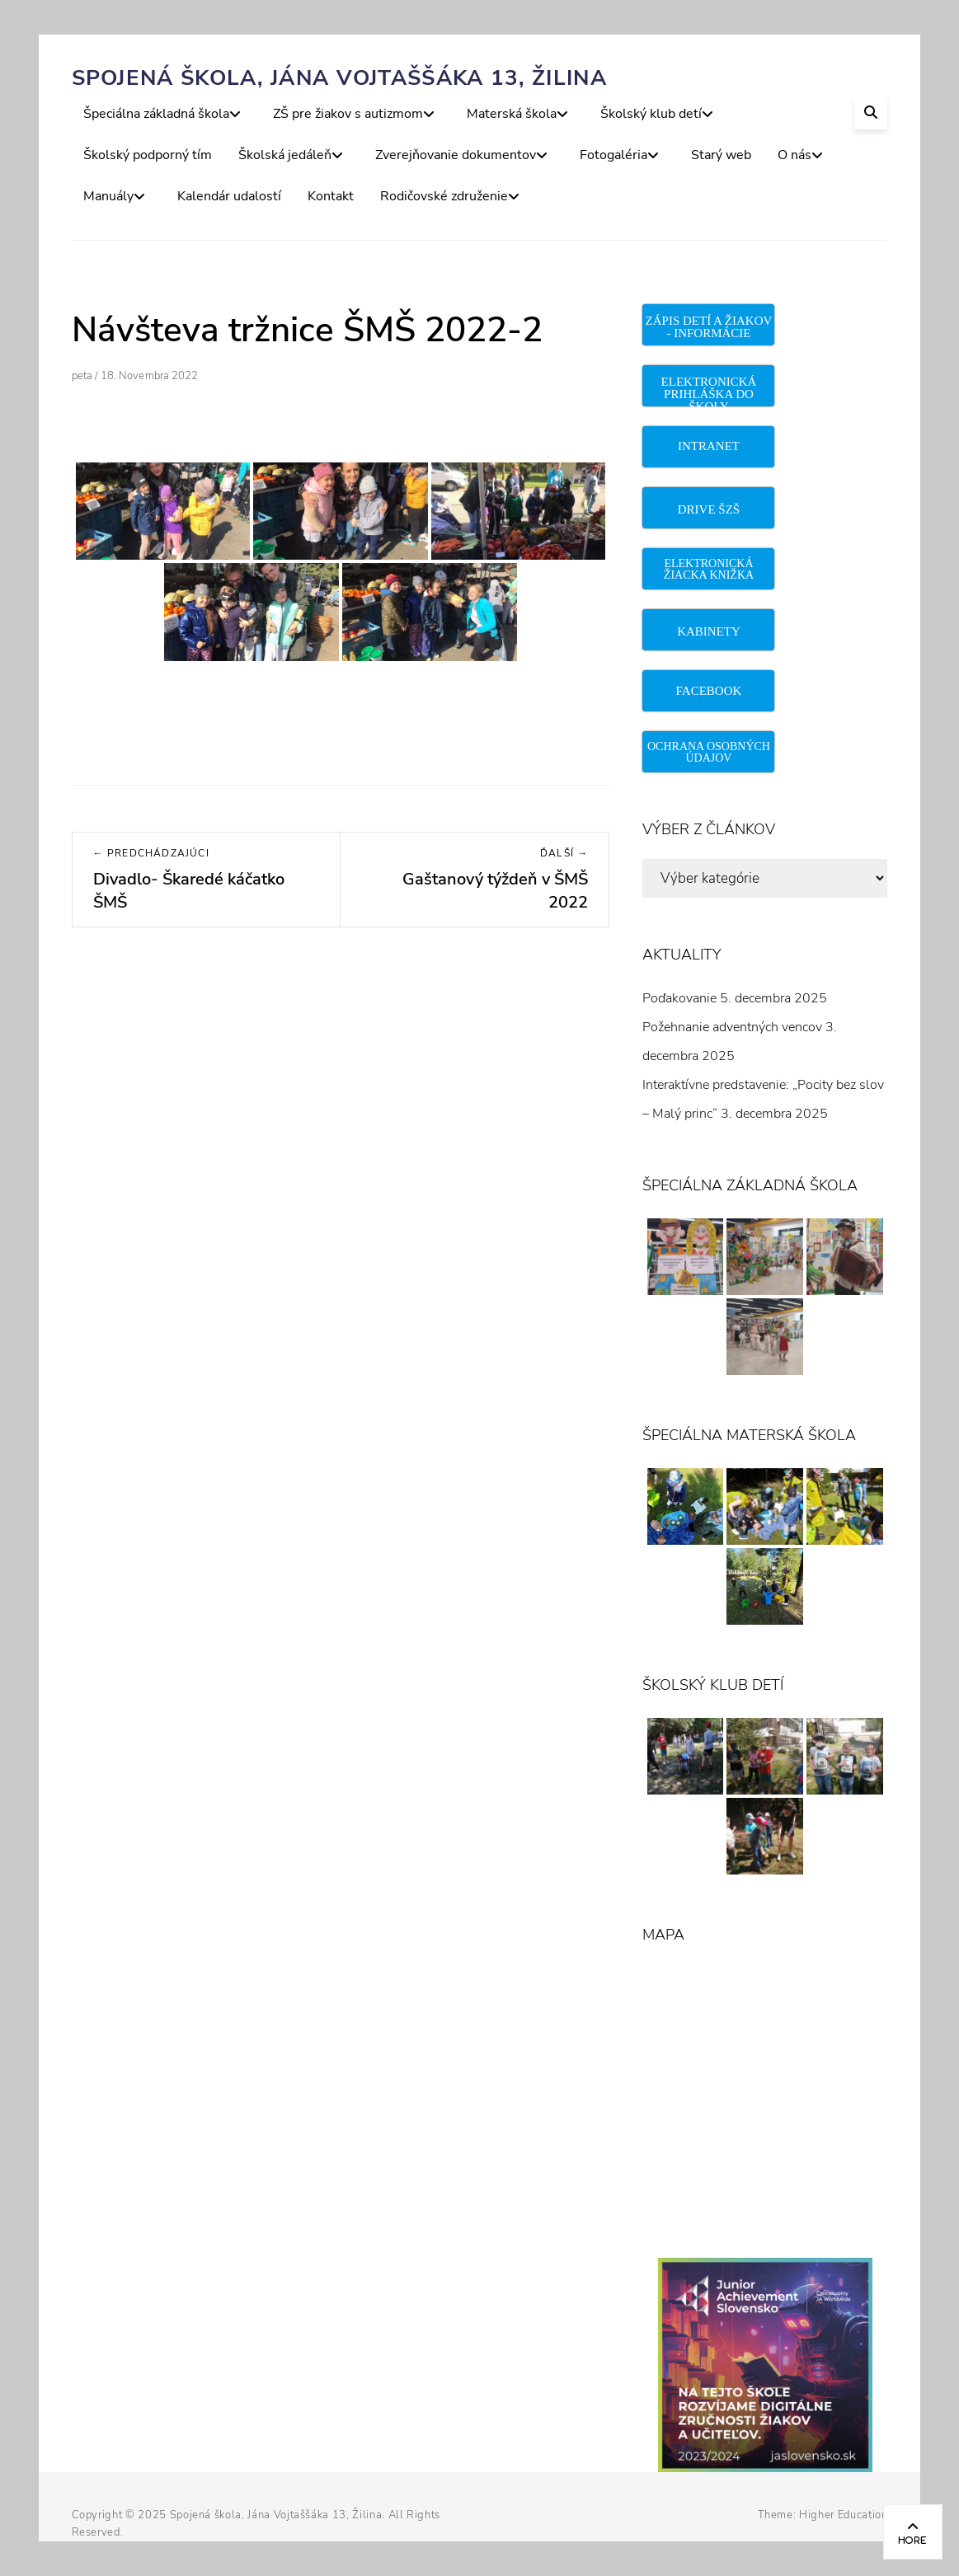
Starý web (721, 155)
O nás (794, 155)
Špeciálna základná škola (156, 114)
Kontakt (331, 196)
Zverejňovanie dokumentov (455, 155)
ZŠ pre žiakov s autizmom (348, 114)
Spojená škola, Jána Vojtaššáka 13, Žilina (339, 77)
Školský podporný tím (147, 155)
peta (82, 375)
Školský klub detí (651, 114)
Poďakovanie (679, 998)
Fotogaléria (613, 155)
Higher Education (843, 2515)
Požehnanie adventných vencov (732, 1027)
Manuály (108, 196)
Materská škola (512, 114)
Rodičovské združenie (444, 196)
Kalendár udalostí (229, 196)
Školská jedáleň (284, 155)
